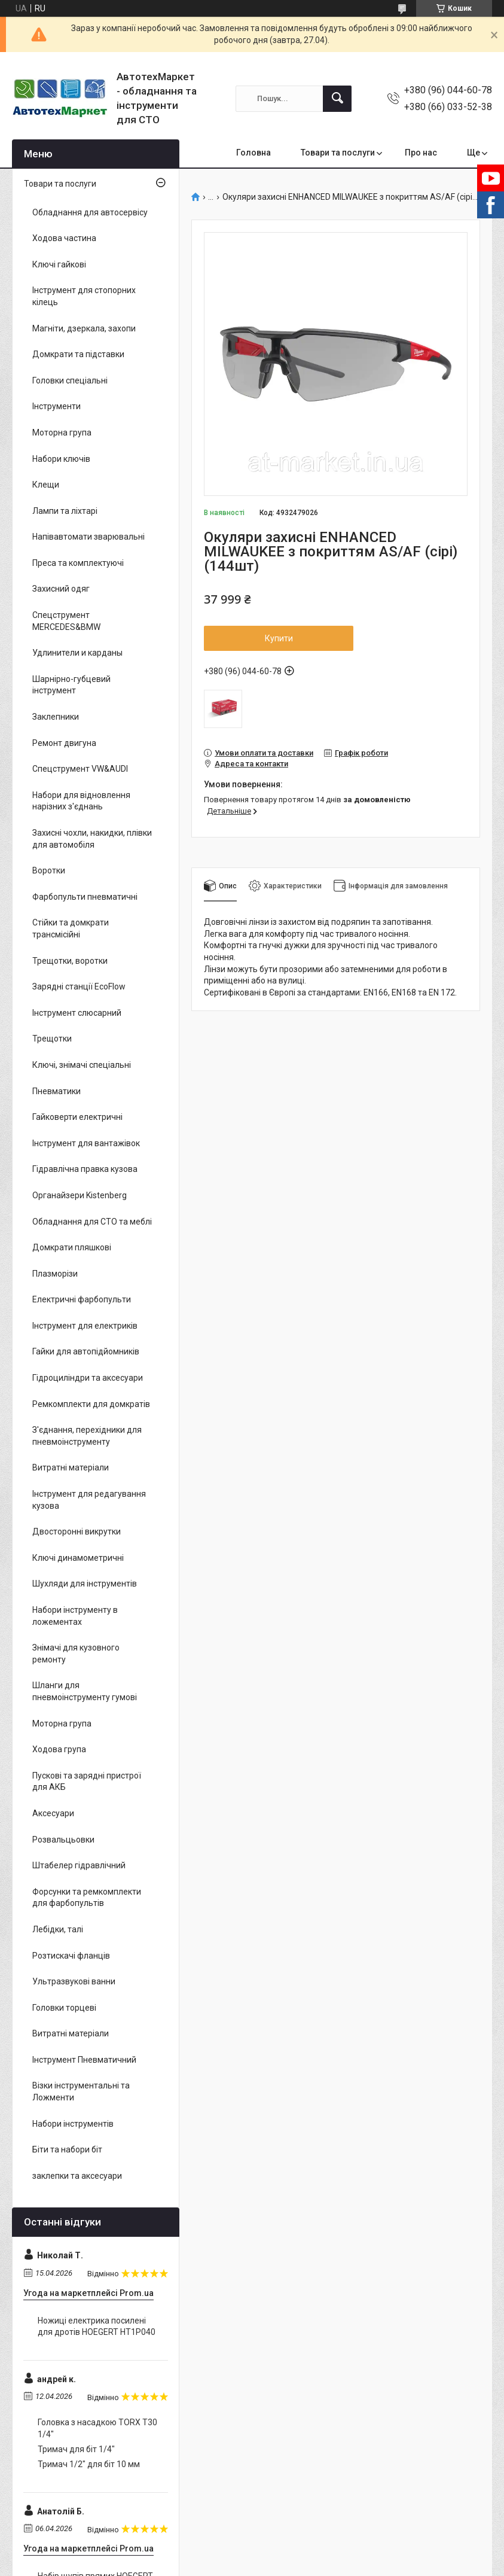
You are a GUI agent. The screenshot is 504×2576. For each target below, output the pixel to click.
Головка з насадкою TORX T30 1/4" (97, 2428)
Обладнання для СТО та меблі (92, 1221)
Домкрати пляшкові (71, 1247)
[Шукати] (337, 99)
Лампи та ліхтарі (64, 511)
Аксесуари (53, 1813)
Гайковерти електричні (77, 1117)
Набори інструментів (73, 2124)
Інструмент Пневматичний (84, 2060)
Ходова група (59, 1749)
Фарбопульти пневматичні (85, 897)
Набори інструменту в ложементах (75, 1616)
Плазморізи (55, 1273)
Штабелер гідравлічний (79, 1865)
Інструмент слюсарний (76, 1013)
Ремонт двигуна (64, 743)
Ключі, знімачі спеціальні (81, 1065)
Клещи (45, 484)
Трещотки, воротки (70, 961)
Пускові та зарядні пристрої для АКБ (86, 1781)
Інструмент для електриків (85, 1325)
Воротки (48, 870)
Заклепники (55, 716)
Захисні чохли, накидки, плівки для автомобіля (92, 838)
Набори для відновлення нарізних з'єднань (81, 801)
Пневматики (56, 1091)
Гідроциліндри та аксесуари (87, 1378)
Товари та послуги (338, 152)
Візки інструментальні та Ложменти (81, 2091)
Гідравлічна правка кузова (85, 1169)
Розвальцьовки (63, 1839)
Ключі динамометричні (78, 1558)
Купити (279, 638)
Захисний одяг (61, 588)
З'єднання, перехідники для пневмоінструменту (87, 1436)
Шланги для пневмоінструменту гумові (84, 1691)
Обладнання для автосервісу (90, 212)
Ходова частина (64, 238)
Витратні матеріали (70, 1467)
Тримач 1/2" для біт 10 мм (89, 2464)
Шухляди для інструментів (84, 1583)
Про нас (421, 152)
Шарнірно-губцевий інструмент (71, 685)
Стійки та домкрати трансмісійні (70, 928)
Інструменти (56, 406)
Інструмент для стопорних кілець (84, 296)
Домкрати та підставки (78, 354)
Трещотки (52, 1038)
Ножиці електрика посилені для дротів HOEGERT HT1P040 (96, 2326)
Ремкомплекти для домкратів (91, 1404)
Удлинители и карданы (77, 652)
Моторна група (61, 432)
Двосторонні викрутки (76, 1531)
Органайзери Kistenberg (79, 1195)
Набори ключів (61, 459)
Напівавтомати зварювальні (88, 536)
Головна (253, 152)
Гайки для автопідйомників (85, 1351)
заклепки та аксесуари (77, 2176)
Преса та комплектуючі (78, 563)
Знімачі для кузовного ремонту (76, 1653)
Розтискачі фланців (71, 1955)
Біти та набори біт (67, 2149)
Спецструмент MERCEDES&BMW (66, 621)
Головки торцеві (64, 2007)
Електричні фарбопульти (81, 1299)
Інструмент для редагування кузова (89, 1500)
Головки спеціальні (70, 380)
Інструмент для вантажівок (86, 1143)
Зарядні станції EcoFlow (79, 986)
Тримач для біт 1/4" (76, 2449)
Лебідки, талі (57, 1929)
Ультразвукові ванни (73, 1981)
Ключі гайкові (59, 264)
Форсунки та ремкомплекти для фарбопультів (86, 1897)
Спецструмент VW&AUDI (80, 769)
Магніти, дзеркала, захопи (84, 328)
